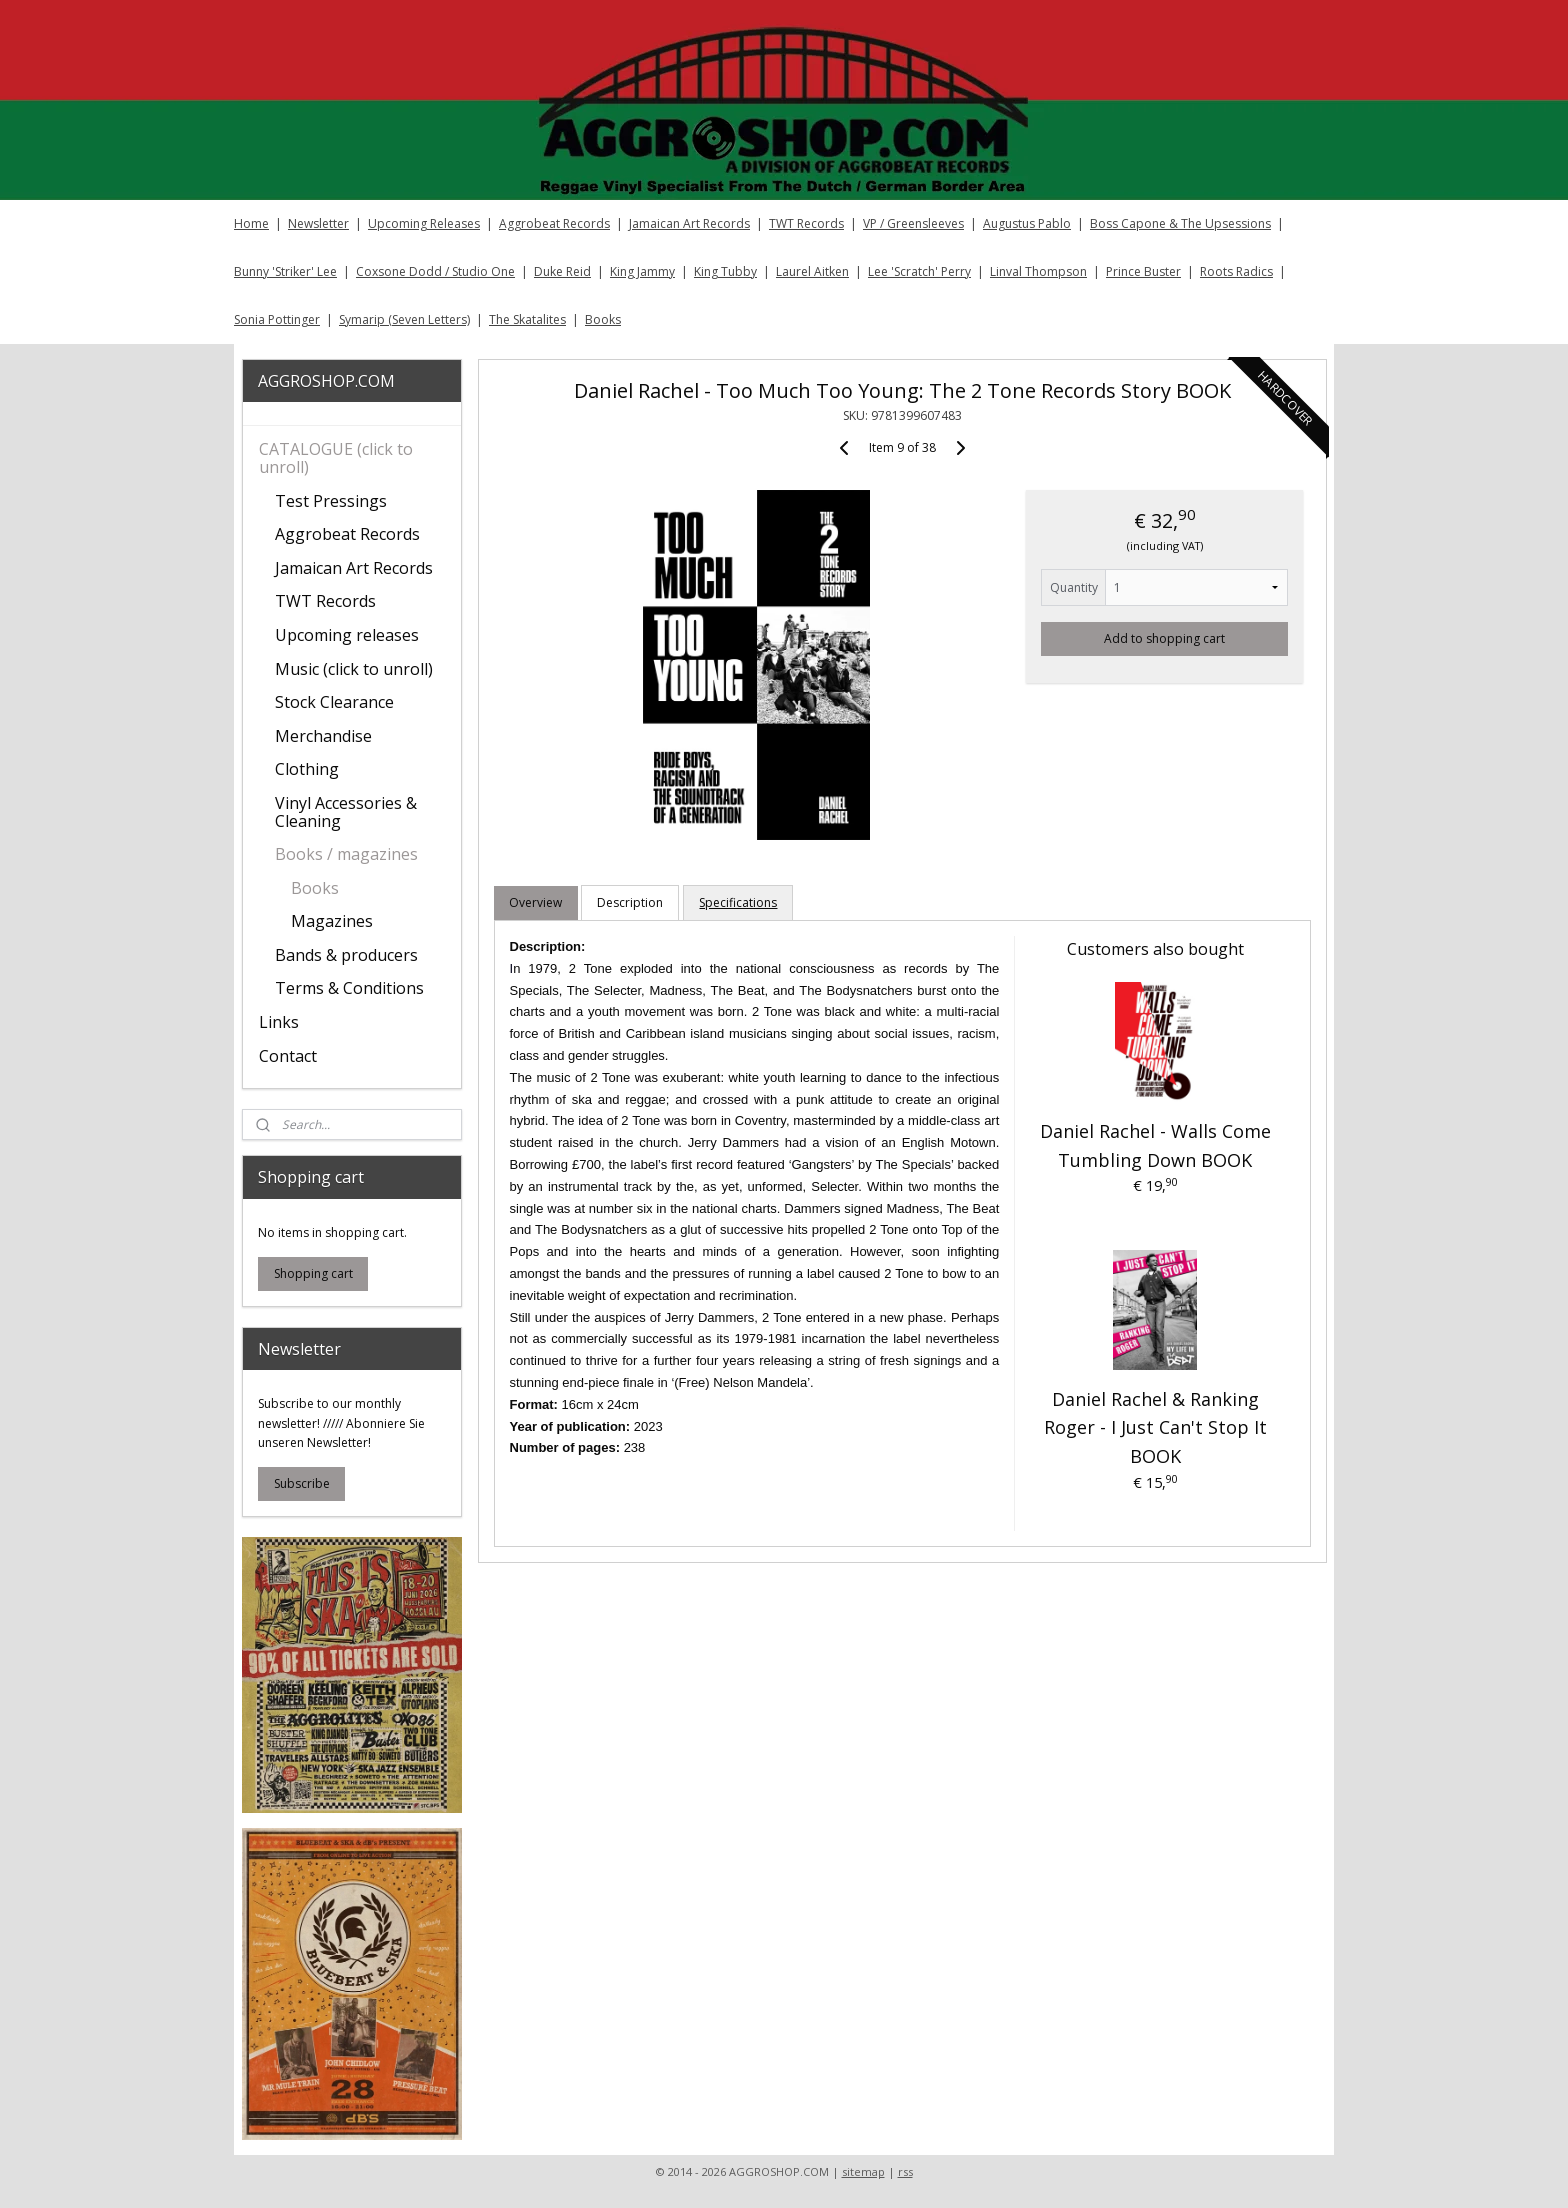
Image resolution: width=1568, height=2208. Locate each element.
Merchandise (323, 736)
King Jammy (642, 271)
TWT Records (806, 223)
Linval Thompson (1038, 271)
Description (630, 902)
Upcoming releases (347, 635)
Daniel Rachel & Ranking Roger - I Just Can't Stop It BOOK (1154, 1428)
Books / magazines (346, 854)
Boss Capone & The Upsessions (1180, 223)
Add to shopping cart (1164, 638)
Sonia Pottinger (277, 319)
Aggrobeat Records (554, 223)
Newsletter (318, 223)
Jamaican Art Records (689, 223)
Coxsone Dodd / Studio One (435, 271)
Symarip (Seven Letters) (404, 319)
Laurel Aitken (812, 271)
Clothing (307, 769)
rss (905, 2171)
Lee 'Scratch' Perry (919, 271)
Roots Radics (1236, 271)
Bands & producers (346, 955)
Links (279, 1022)
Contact (288, 1056)
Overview (535, 902)
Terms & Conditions (349, 988)
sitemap (863, 2171)
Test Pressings (331, 501)
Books (603, 319)
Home (251, 223)
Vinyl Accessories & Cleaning (346, 812)
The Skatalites (527, 319)
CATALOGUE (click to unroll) (336, 458)
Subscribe (302, 1483)
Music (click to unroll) (354, 669)
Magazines (332, 921)
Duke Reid (562, 271)
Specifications (738, 902)
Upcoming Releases (424, 223)
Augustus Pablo (1027, 223)
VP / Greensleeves (913, 223)
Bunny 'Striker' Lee (285, 271)
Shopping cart (313, 1273)
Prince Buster (1143, 271)
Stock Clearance (334, 702)
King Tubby (725, 271)
